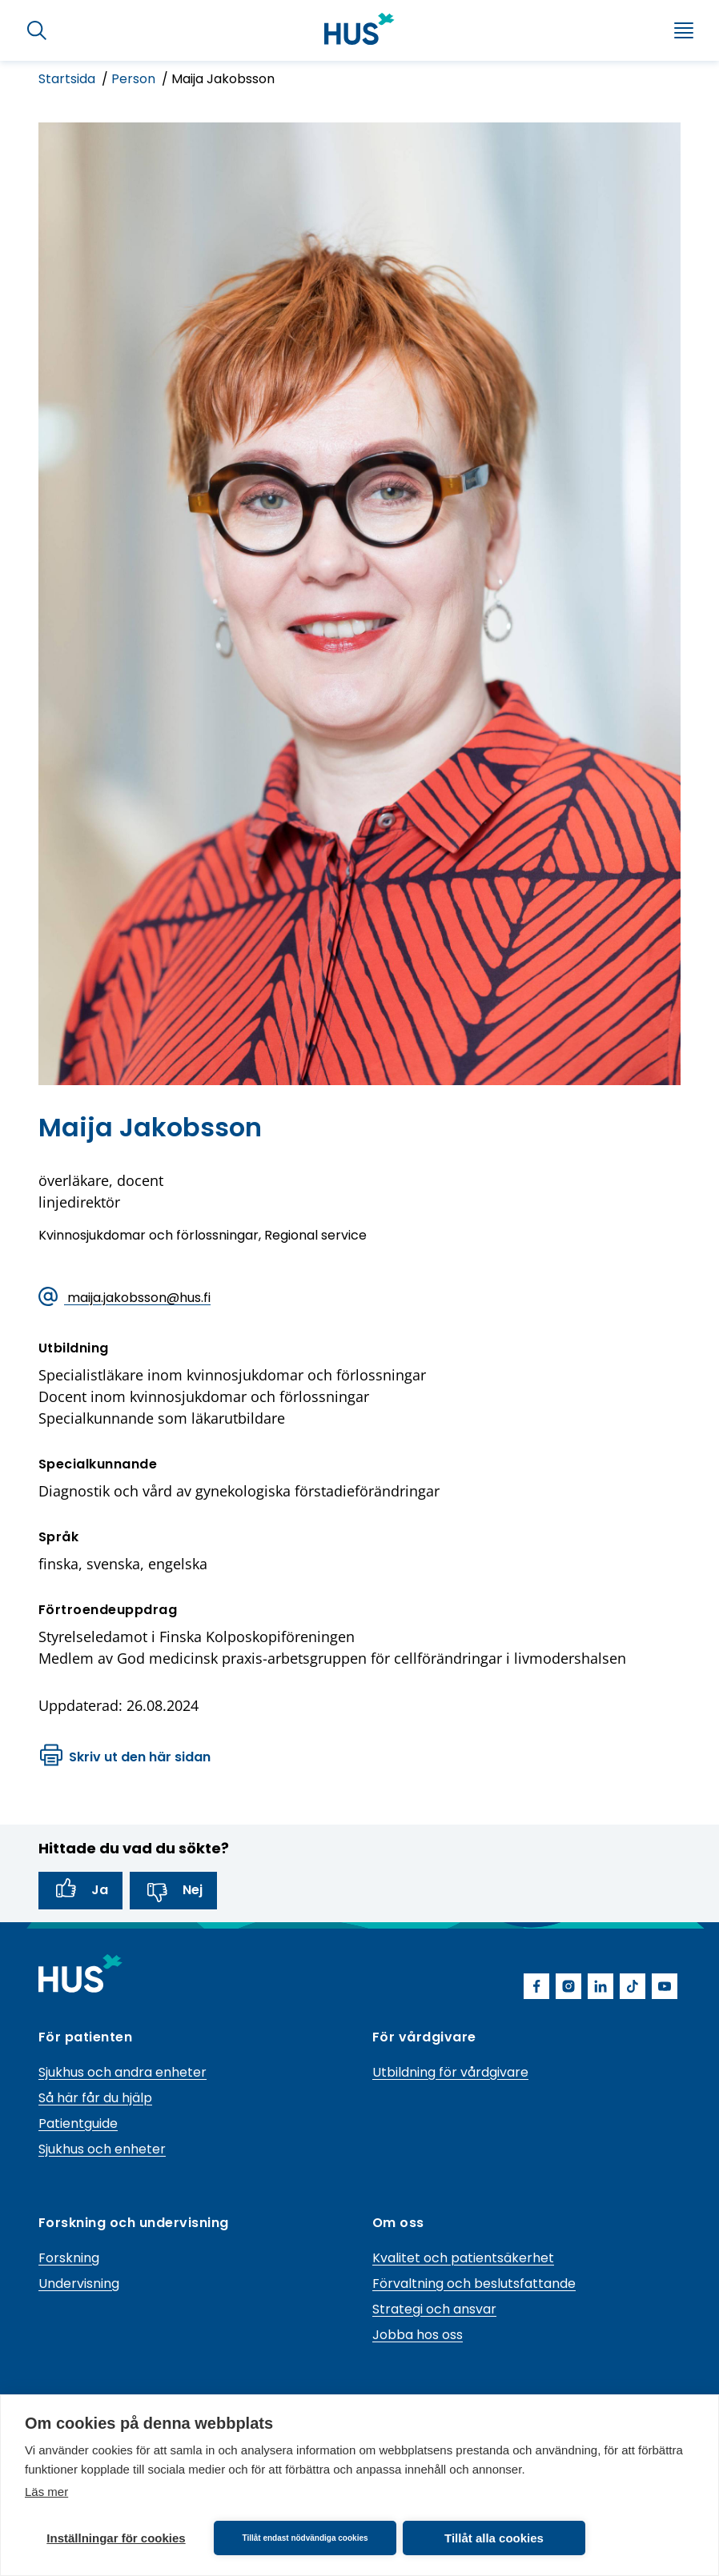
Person (135, 79)
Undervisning (78, 2283)
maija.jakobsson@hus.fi (124, 1298)
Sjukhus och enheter (102, 2149)
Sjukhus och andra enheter (122, 2072)
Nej (173, 1890)
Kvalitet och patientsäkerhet (463, 2258)
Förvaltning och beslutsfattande (474, 2283)
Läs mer (46, 2491)
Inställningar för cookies (115, 2538)
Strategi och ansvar (434, 2309)
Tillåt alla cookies (494, 2538)
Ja (80, 1890)
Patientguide (78, 2123)
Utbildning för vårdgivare (450, 2072)
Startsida (68, 79)
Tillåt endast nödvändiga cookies (305, 2538)
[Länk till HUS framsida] (359, 29)
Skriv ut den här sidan (125, 1757)
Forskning (68, 2258)
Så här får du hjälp (95, 2098)
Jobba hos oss (417, 2335)
